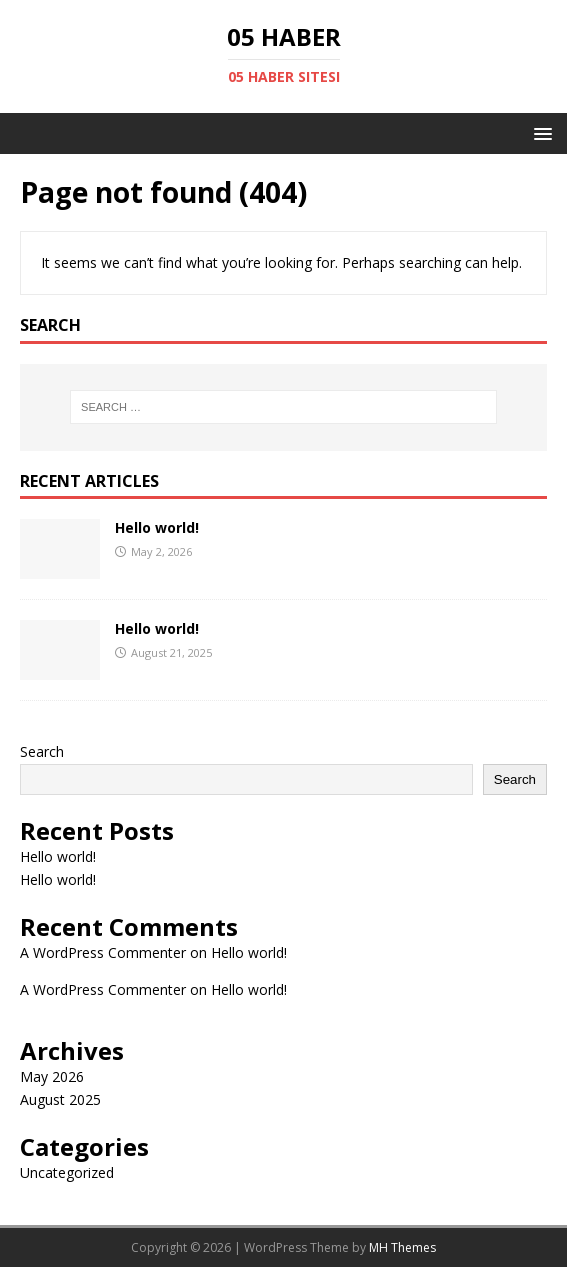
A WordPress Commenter (103, 952)
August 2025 (60, 1099)
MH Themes (402, 1247)
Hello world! (157, 527)
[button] (539, 132)
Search (42, 751)
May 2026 (52, 1076)
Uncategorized (67, 1172)
